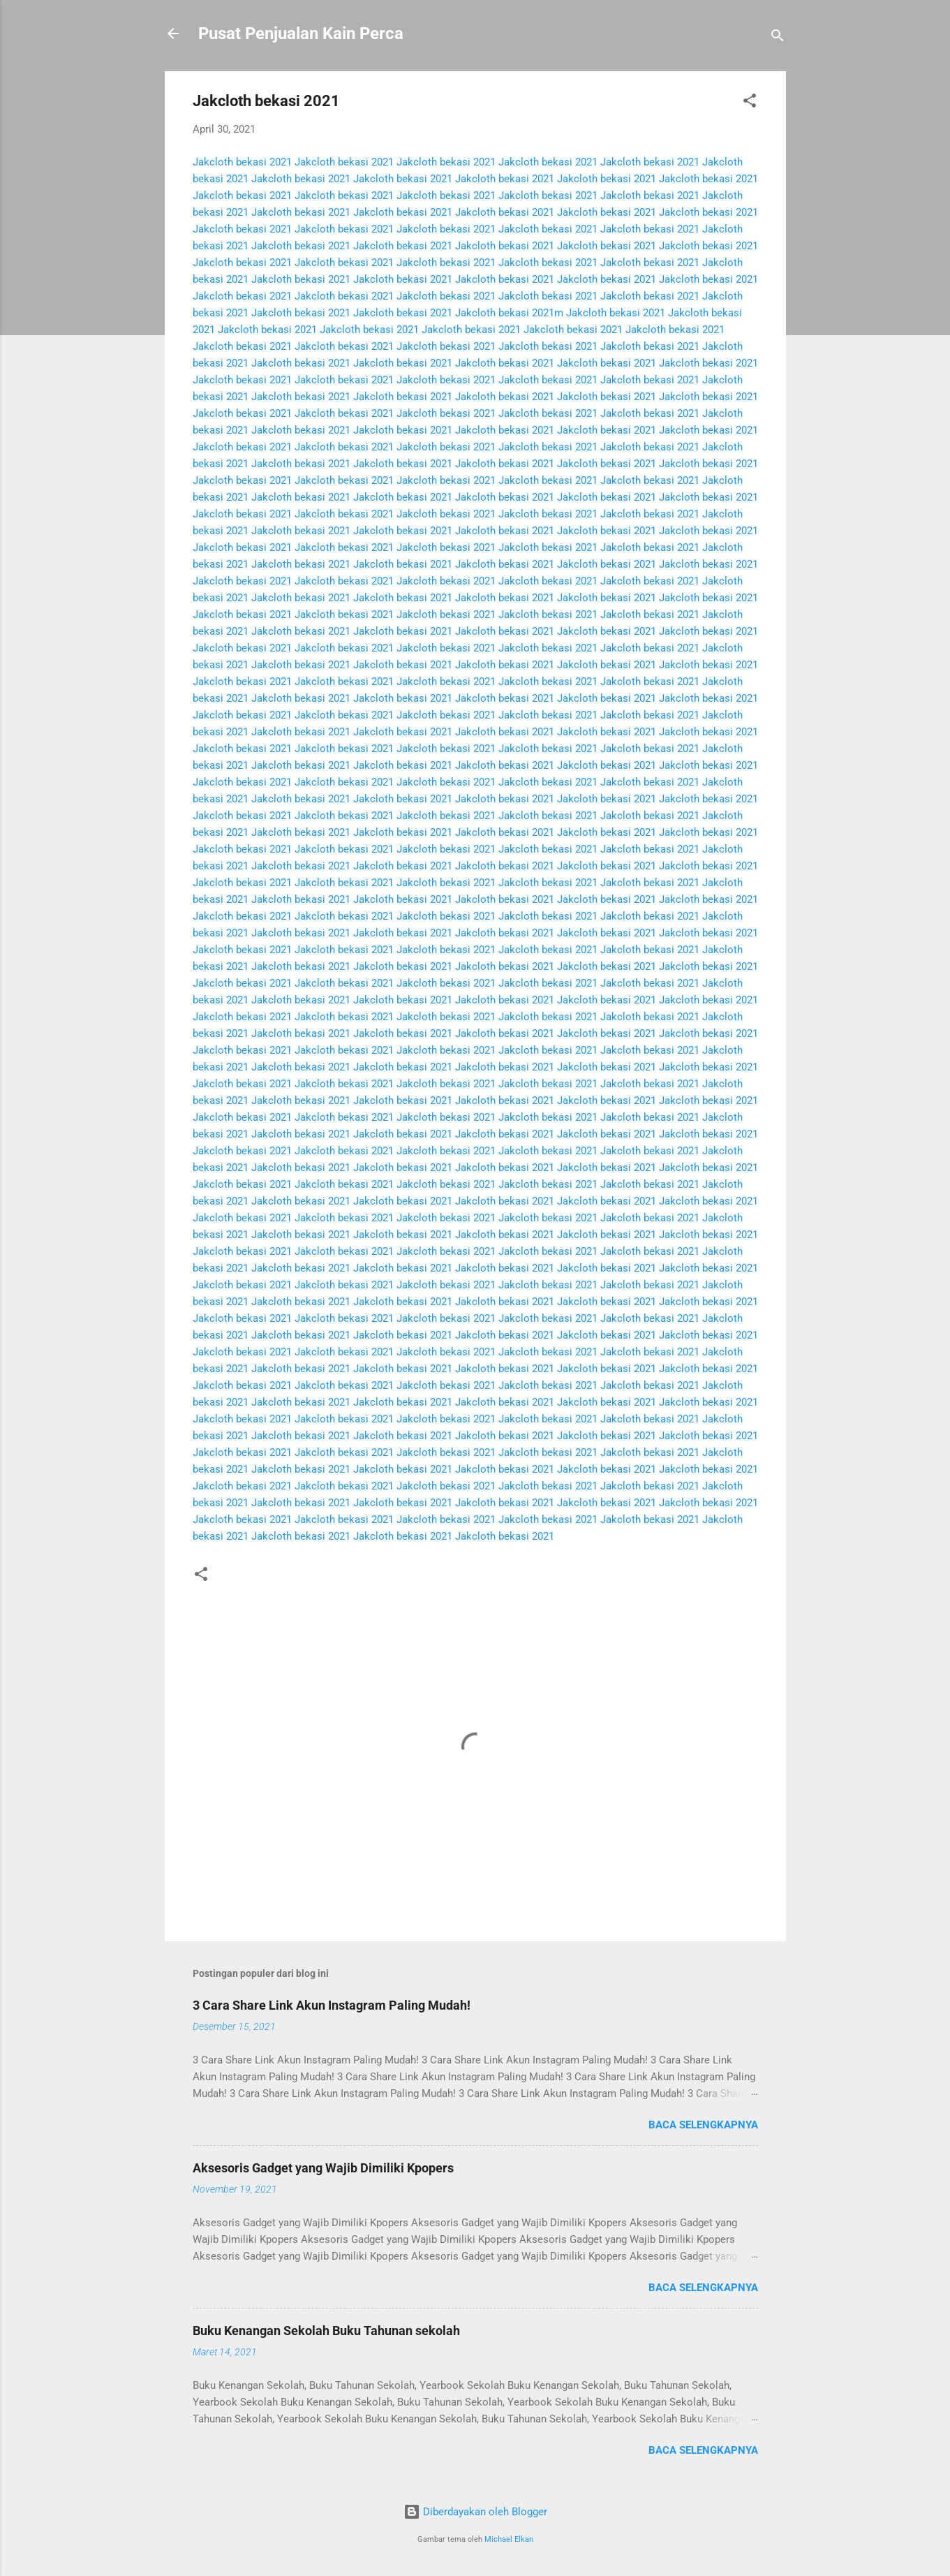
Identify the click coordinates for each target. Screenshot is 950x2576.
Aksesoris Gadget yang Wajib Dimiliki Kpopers (323, 2168)
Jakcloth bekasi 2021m (509, 313)
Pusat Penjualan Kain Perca (300, 33)
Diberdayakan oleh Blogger (475, 2511)
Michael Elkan (508, 2539)
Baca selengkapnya (703, 2125)
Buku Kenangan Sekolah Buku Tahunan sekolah (326, 2330)
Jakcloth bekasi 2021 (242, 162)
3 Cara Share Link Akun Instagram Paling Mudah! (331, 2005)
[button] (749, 103)
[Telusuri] (777, 38)
